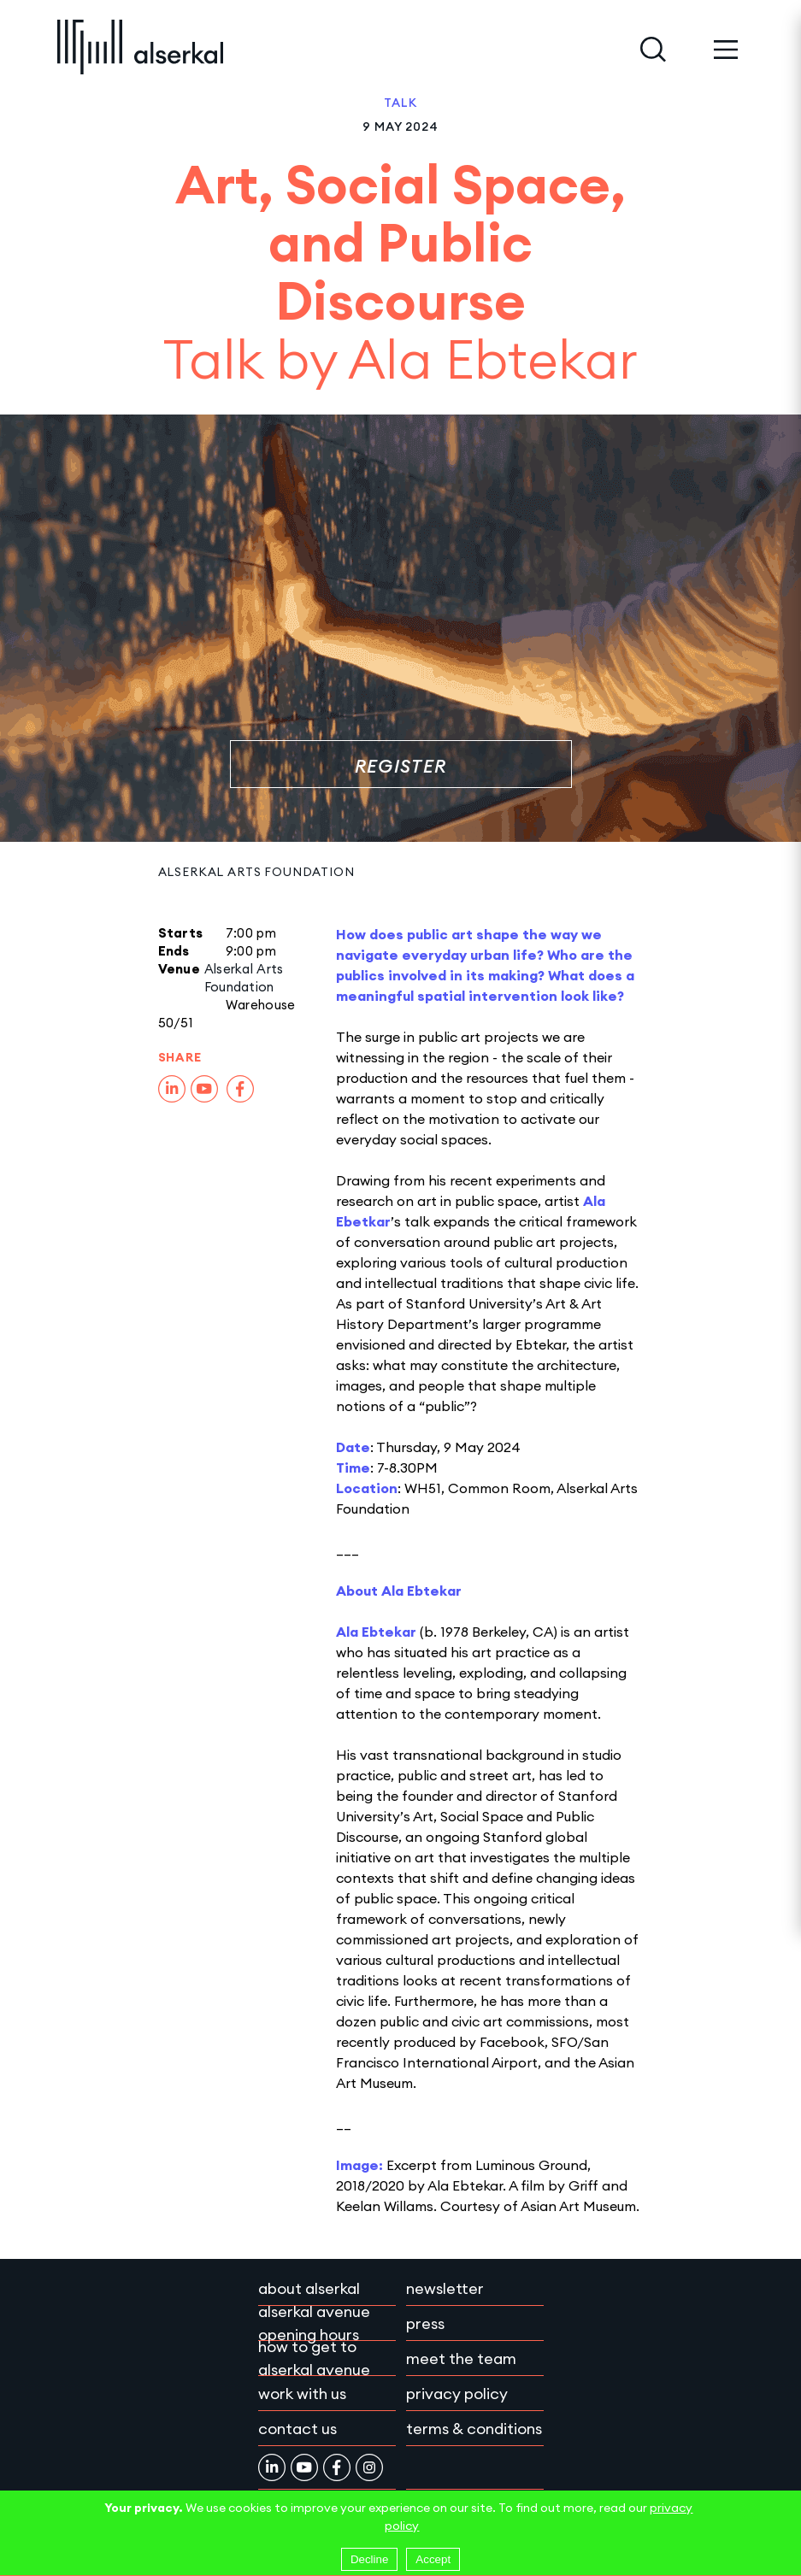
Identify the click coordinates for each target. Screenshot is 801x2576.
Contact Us (297, 2428)
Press (425, 2323)
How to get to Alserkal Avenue (314, 2358)
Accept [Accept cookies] (433, 2559)
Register (400, 766)
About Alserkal (309, 2288)
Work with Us (302, 2393)
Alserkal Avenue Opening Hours (314, 2323)
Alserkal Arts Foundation (256, 871)
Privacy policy (457, 2393)
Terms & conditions (474, 2428)
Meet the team (461, 2358)
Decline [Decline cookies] (369, 2559)
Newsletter (445, 2288)
